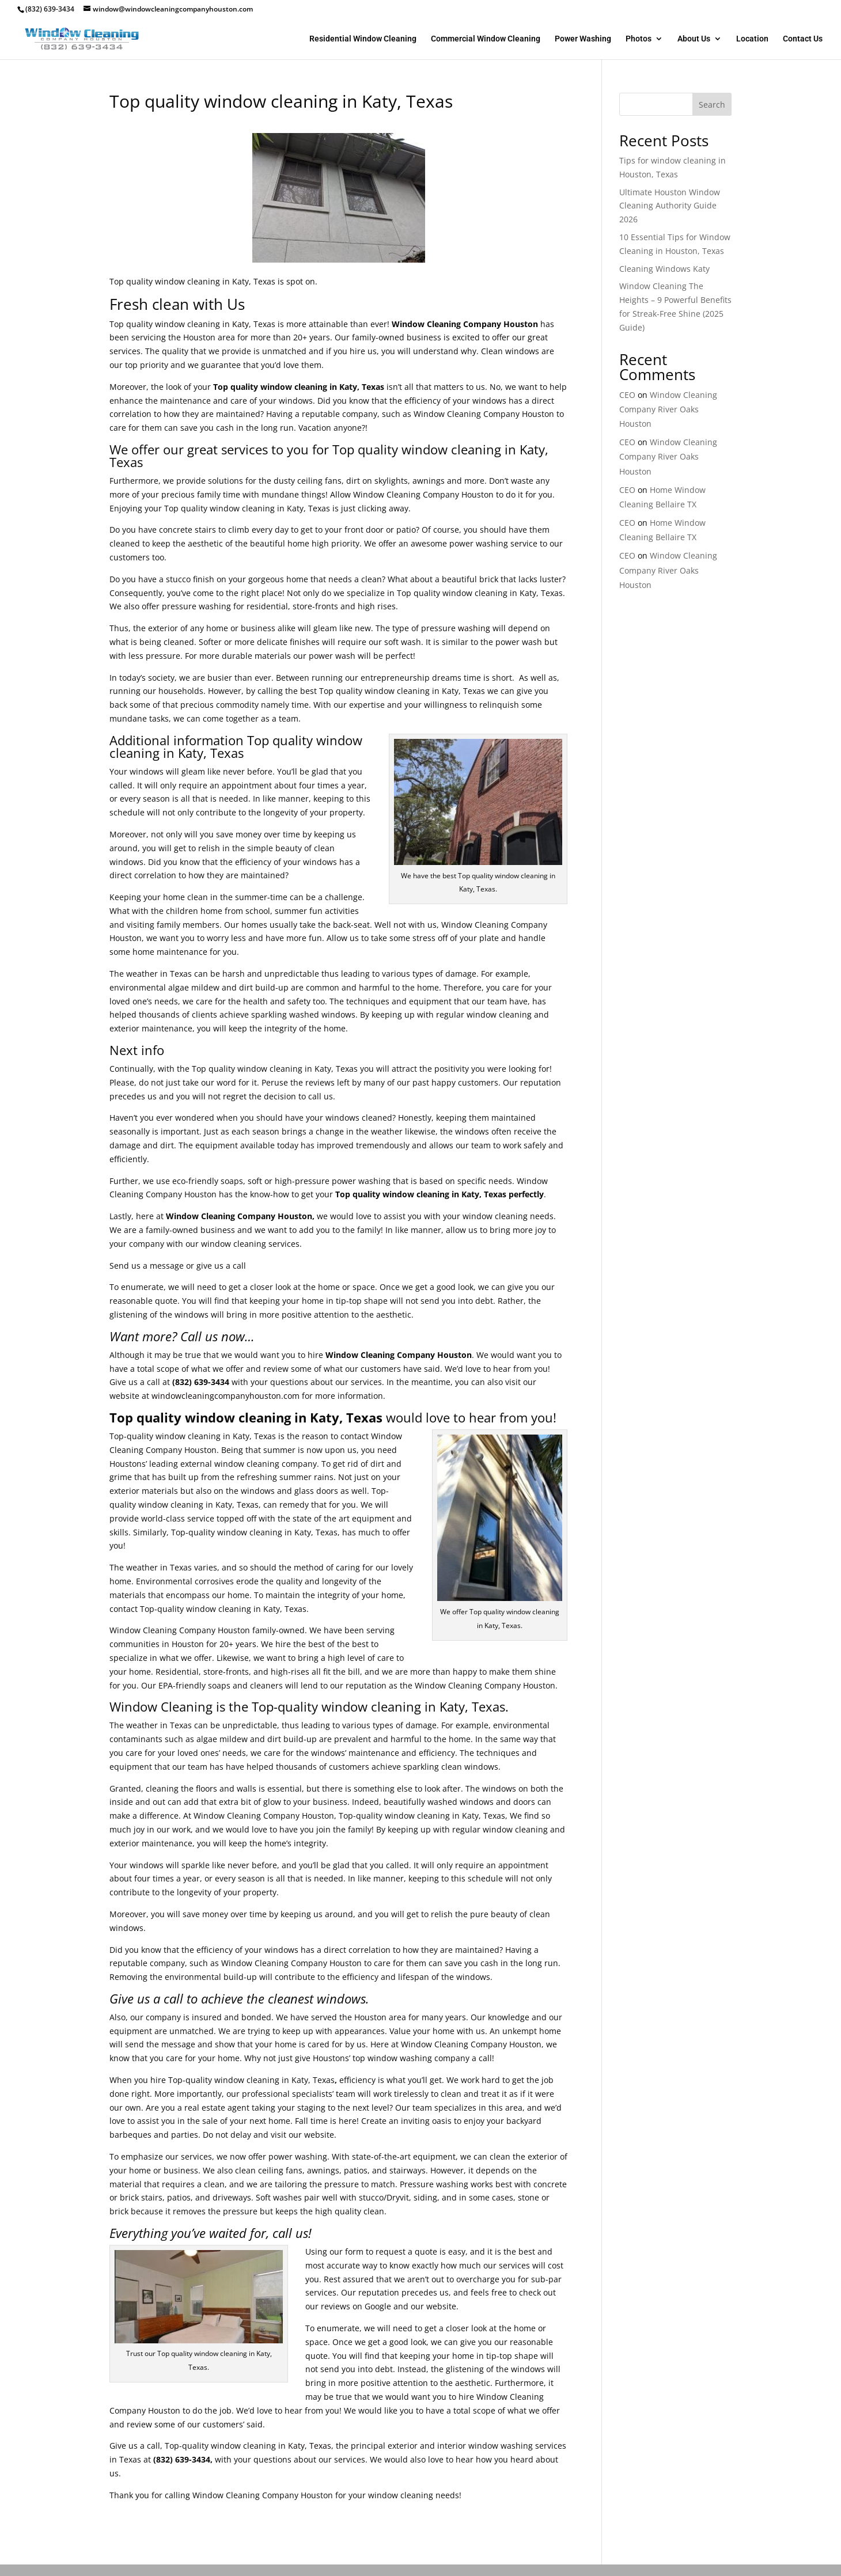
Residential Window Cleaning (362, 39)
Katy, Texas (309, 2445)
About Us (693, 39)
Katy (240, 323)
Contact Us (803, 39)
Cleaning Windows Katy (664, 268)
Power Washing (583, 39)
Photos (638, 39)
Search (712, 104)
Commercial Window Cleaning (485, 39)
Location (752, 39)
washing (474, 628)
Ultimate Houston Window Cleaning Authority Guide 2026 (669, 206)
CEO (627, 394)
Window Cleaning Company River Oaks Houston (668, 409)
